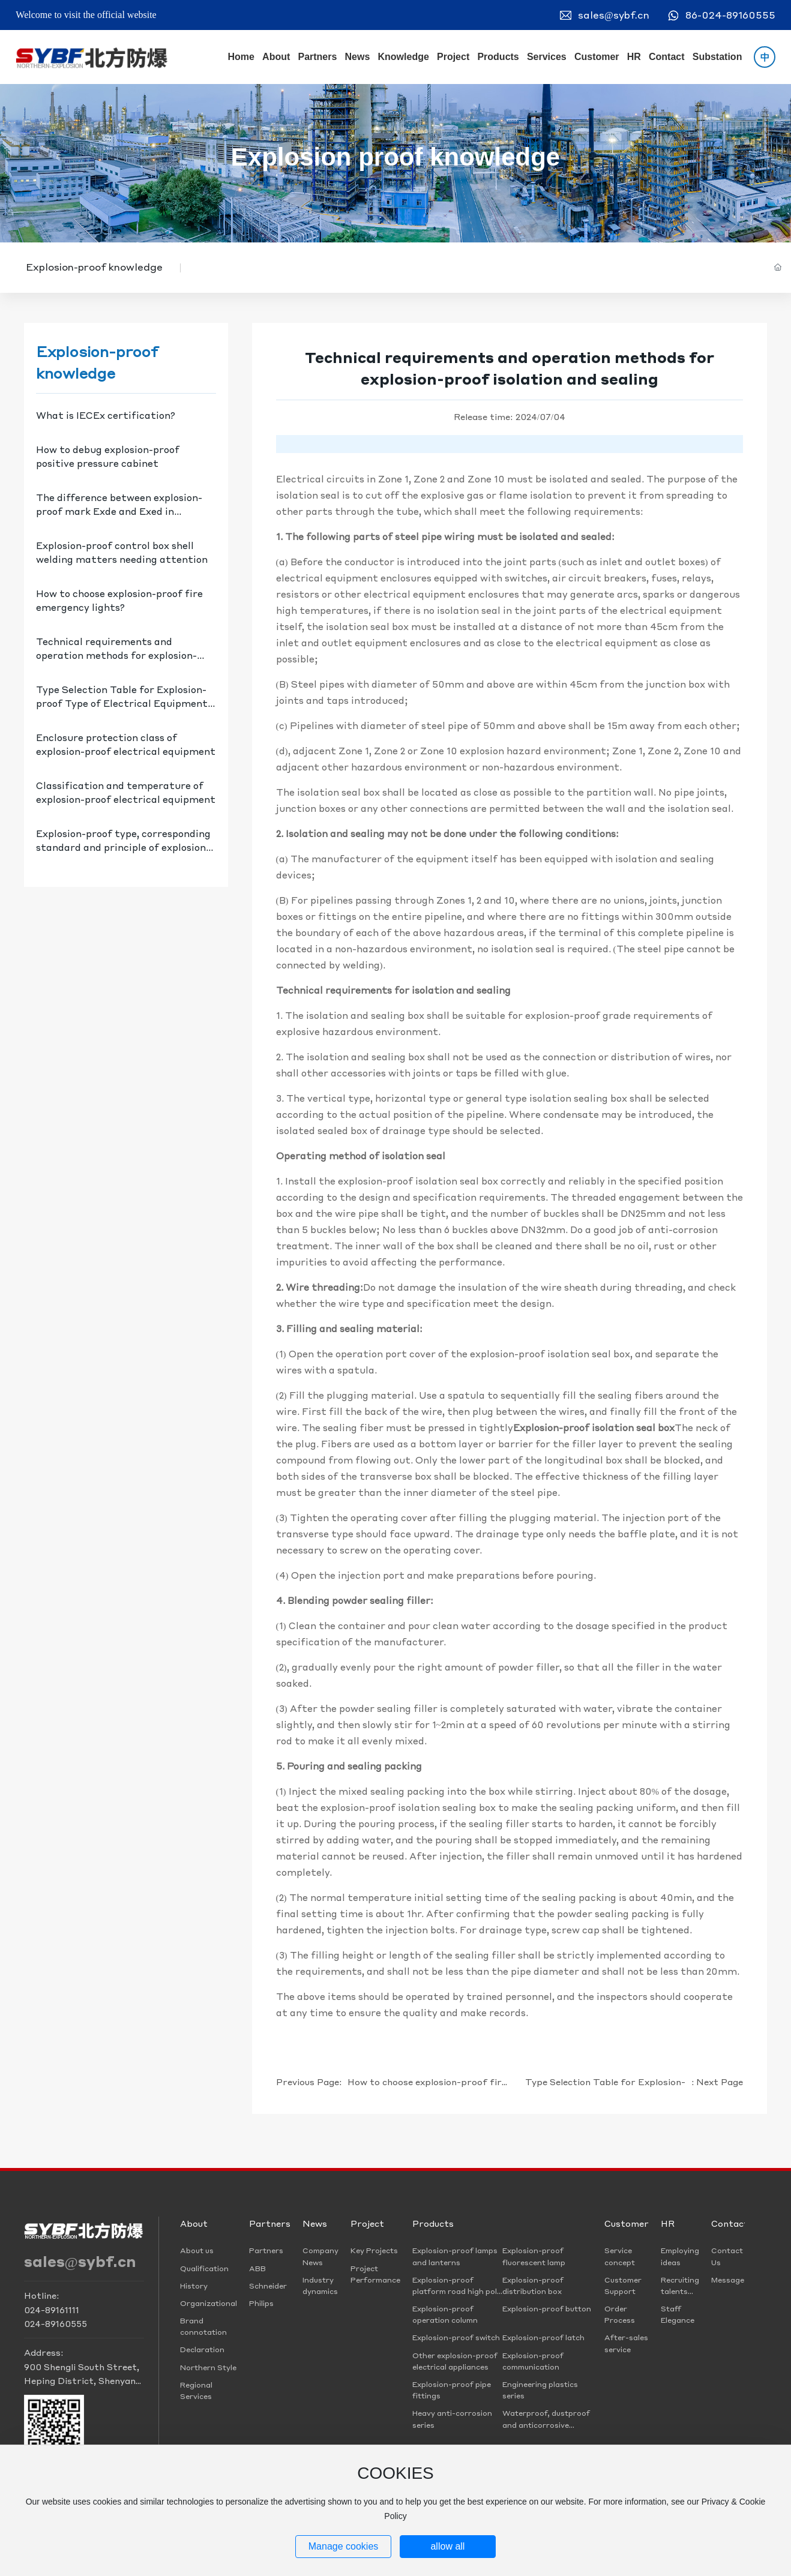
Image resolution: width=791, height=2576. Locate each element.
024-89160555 (55, 2323)
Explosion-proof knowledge (94, 266)
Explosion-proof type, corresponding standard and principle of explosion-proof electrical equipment (123, 846)
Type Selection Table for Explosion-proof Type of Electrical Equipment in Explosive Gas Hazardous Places (122, 702)
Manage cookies (343, 2546)
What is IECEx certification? (105, 415)
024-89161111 (51, 2309)
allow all (447, 2546)
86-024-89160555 (730, 14)
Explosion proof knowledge (395, 157)
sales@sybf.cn (613, 14)
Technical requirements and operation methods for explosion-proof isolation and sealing (116, 654)
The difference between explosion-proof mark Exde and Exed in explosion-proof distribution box (119, 510)
